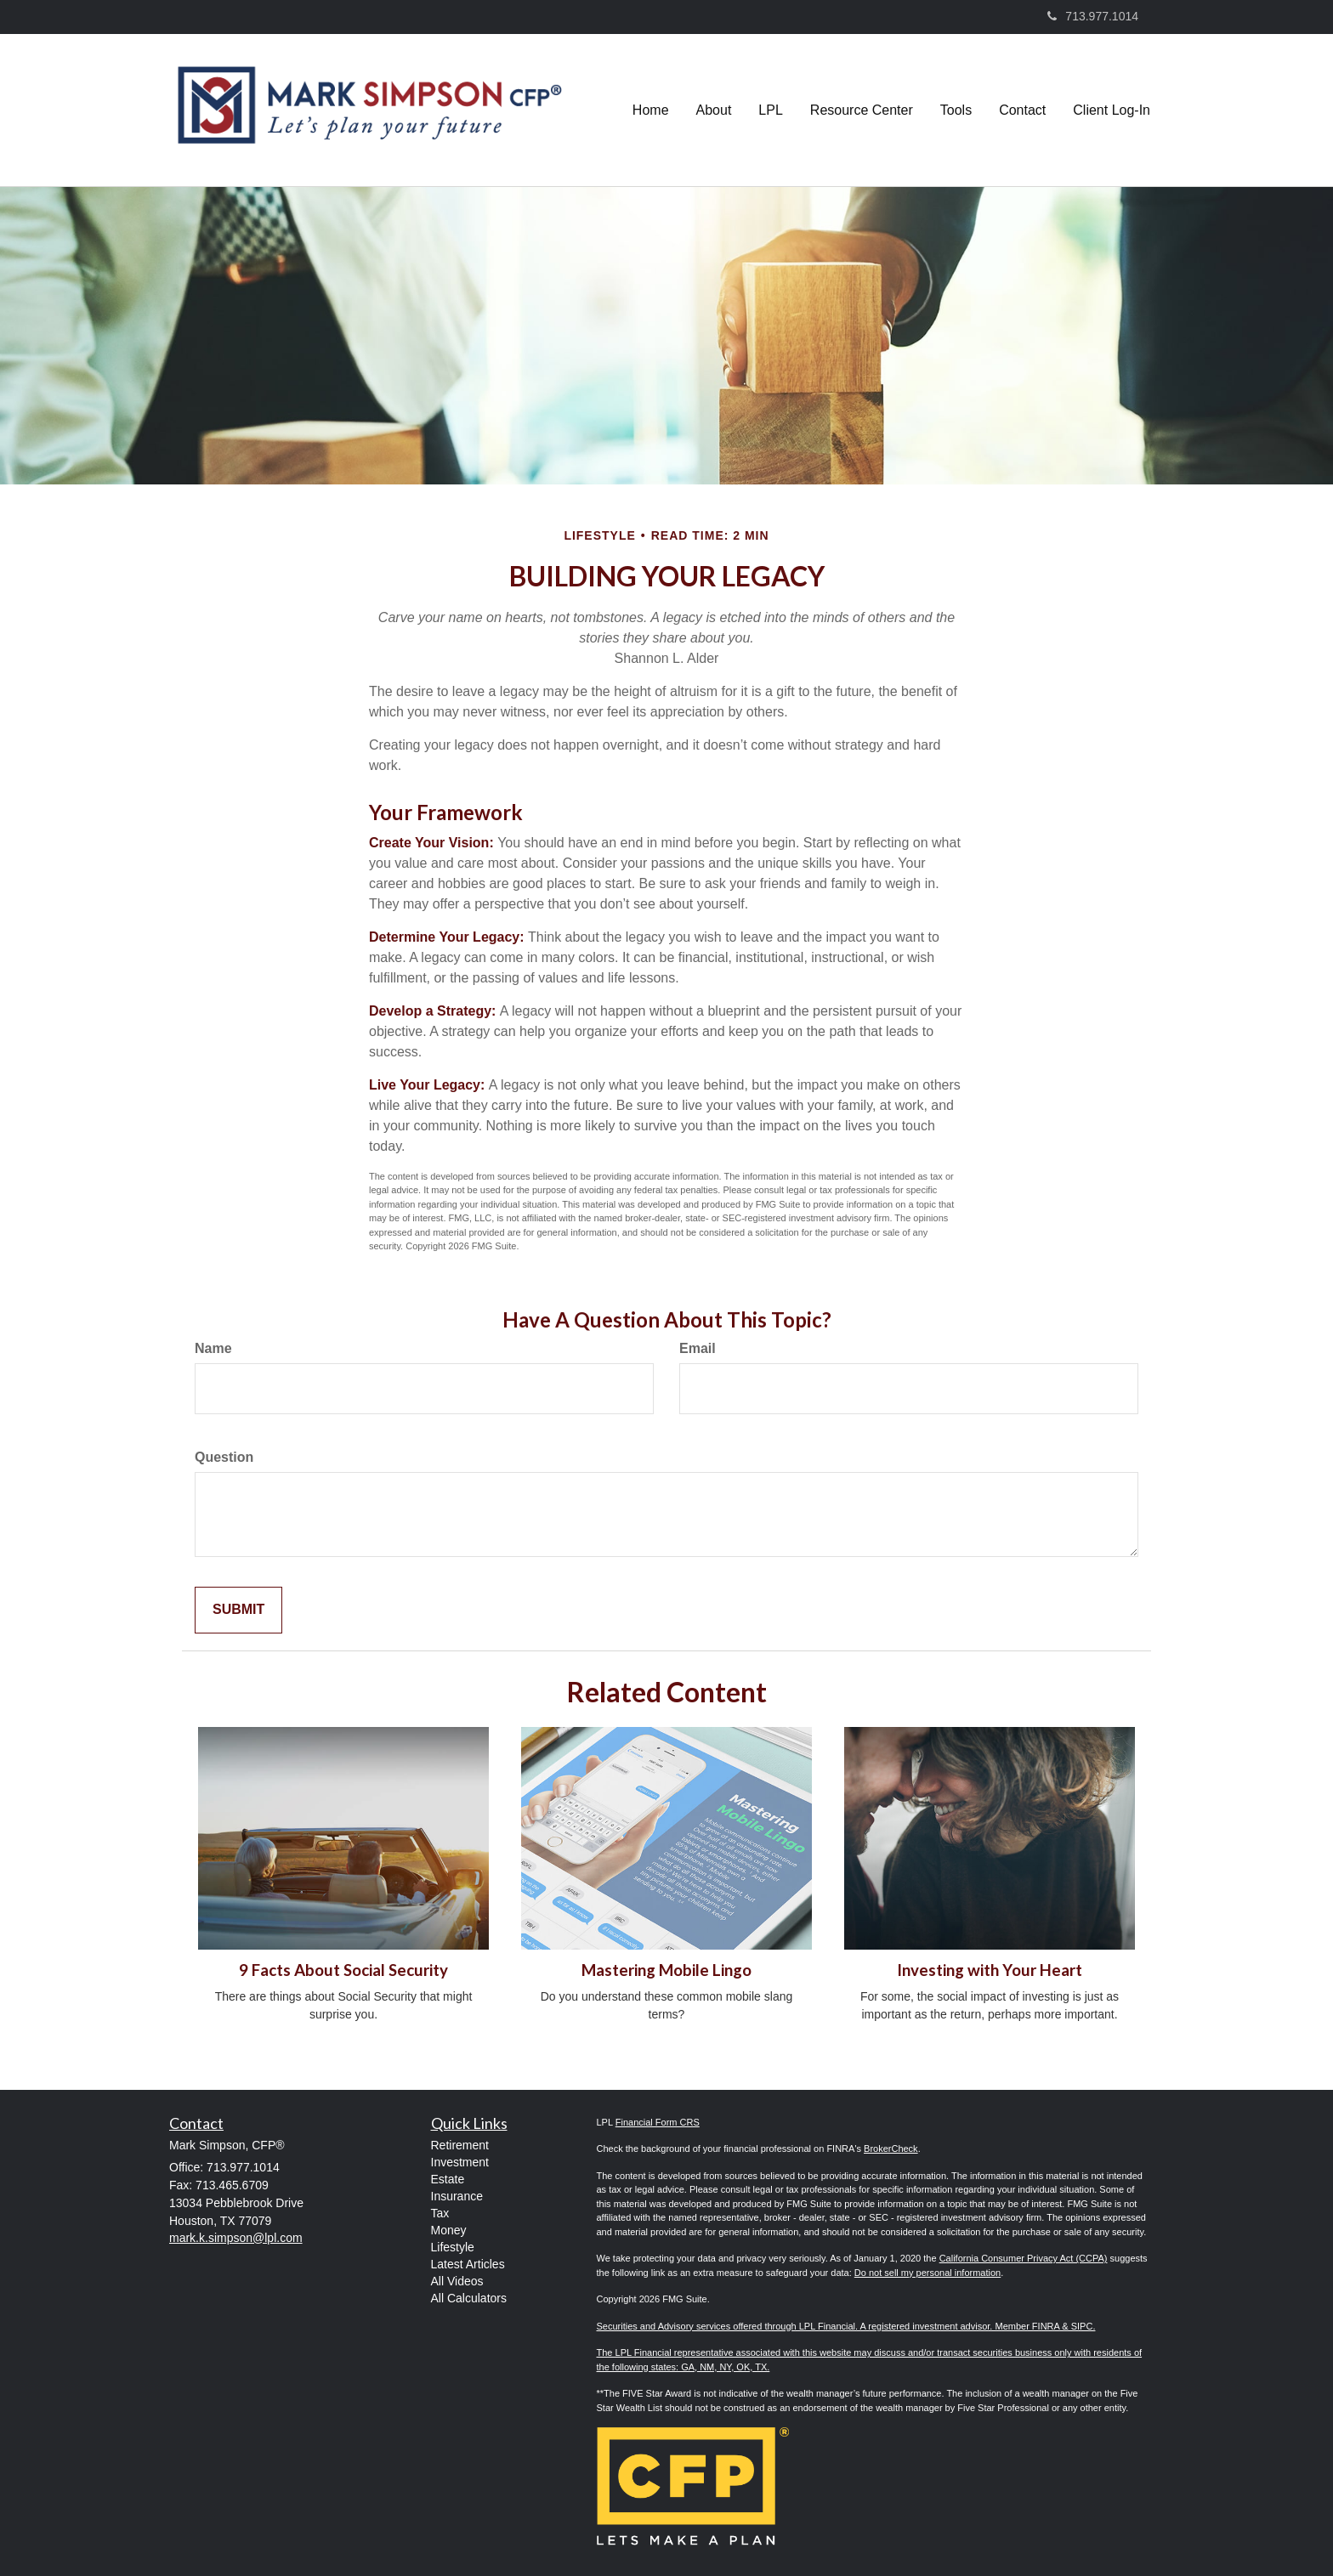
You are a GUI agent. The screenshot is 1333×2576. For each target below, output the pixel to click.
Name (213, 1348)
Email (697, 1348)
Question (224, 1457)
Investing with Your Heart (989, 1970)
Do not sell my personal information (927, 2272)
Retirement (460, 2145)
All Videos (457, 2281)
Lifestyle (452, 2247)
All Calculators (469, 2298)
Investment (460, 2162)
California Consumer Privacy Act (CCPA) (1023, 2258)
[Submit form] (238, 1610)
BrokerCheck (891, 2148)
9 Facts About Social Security (343, 1970)
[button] (714, 110)
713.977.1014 (1092, 16)
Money (449, 2230)
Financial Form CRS (657, 2122)
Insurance (457, 2196)
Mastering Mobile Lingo (666, 1970)
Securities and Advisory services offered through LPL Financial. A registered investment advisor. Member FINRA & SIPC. (846, 2326)
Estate (448, 2179)
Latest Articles (468, 2264)
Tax (440, 2213)
